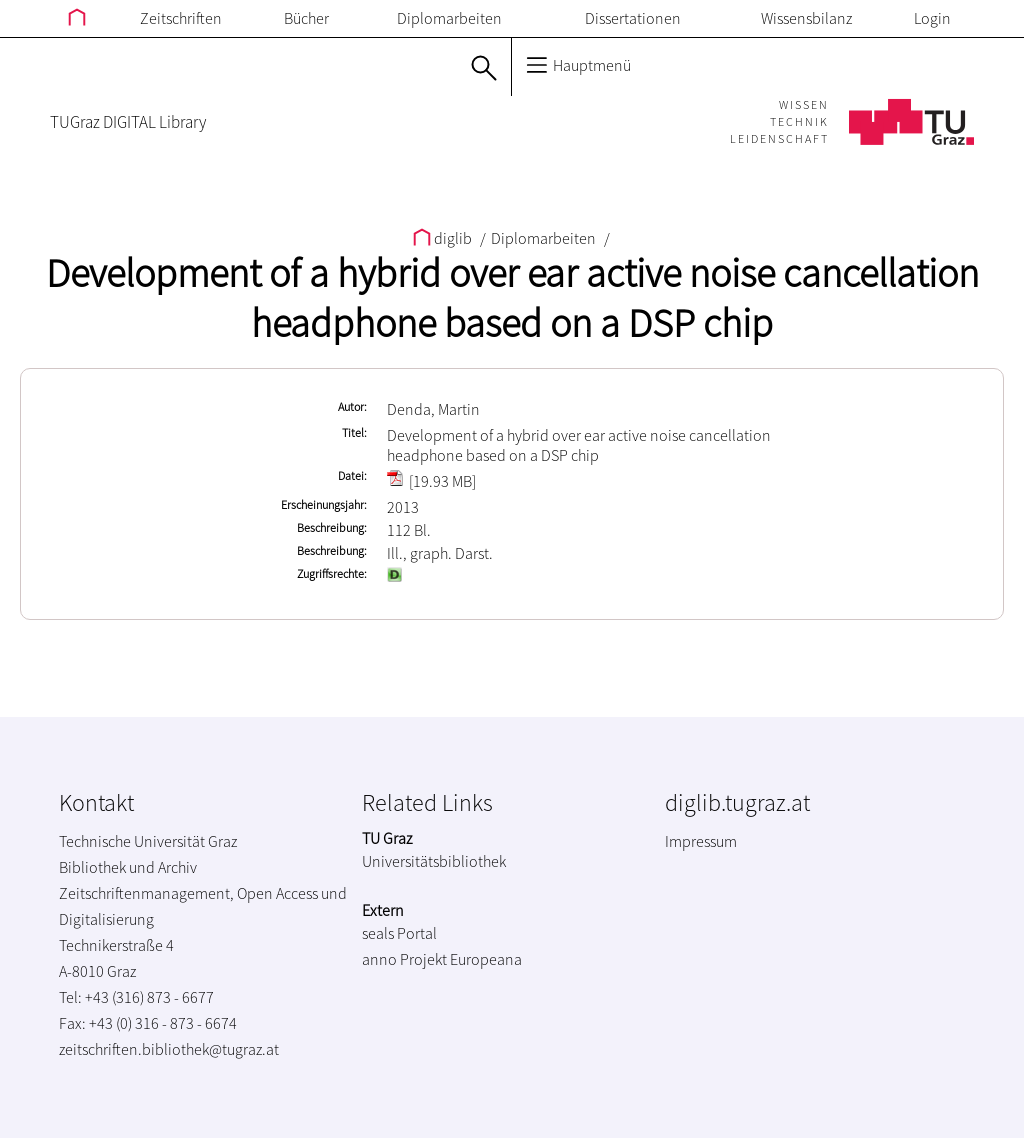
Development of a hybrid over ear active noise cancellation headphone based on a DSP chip (512, 298)
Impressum (701, 841)
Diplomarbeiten (449, 18)
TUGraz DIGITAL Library (128, 122)
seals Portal (399, 933)
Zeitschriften (181, 18)
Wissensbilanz (806, 18)
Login (932, 18)
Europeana (486, 959)
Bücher (306, 18)
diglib (444, 238)
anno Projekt (404, 959)
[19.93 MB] (431, 481)
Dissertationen (633, 18)
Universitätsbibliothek (434, 861)
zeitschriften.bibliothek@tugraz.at (169, 1049)
